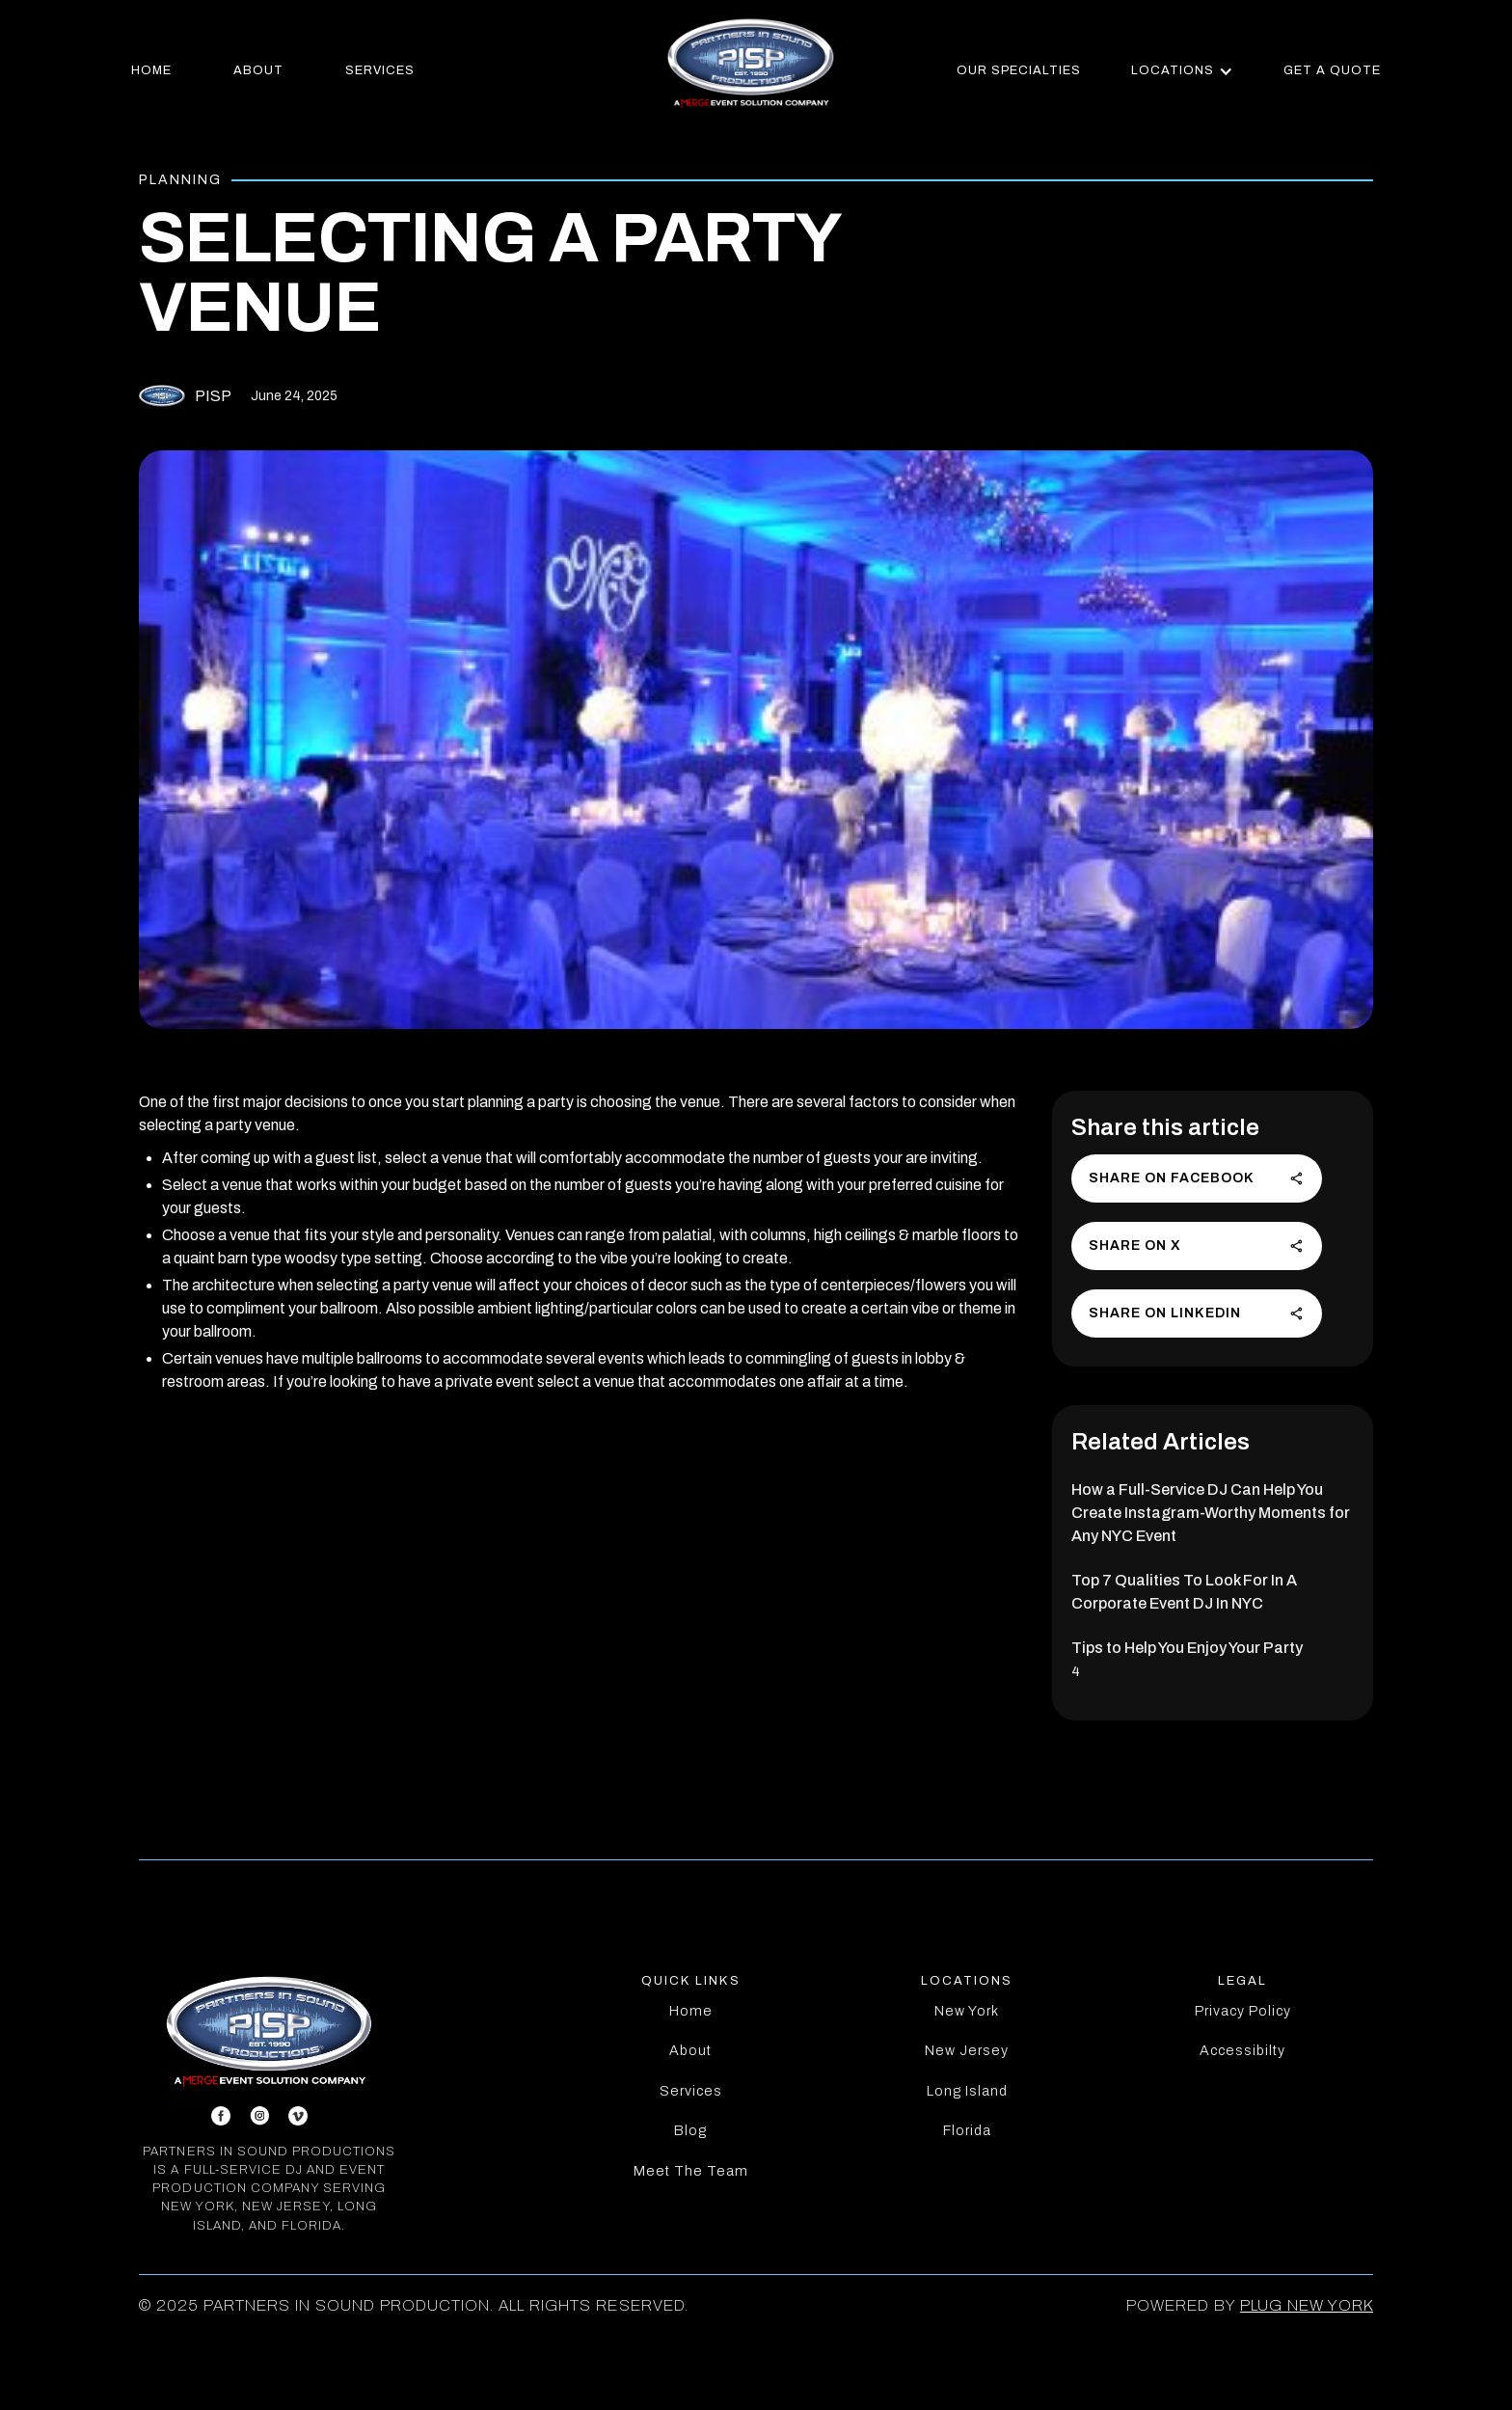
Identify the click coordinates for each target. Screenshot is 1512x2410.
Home (691, 2010)
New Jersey (967, 2050)
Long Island (967, 2091)
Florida (967, 2130)
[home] (750, 61)
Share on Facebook (1197, 1178)
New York (966, 2010)
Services (691, 2091)
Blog (690, 2130)
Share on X (1197, 1246)
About (690, 2050)
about (258, 70)
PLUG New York (1306, 2305)
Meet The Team (691, 2171)
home (151, 70)
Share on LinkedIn (1197, 1313)
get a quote (1332, 70)
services (380, 70)
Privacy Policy (1243, 2010)
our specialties (1019, 70)
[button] (1182, 70)
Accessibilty (1242, 2050)
